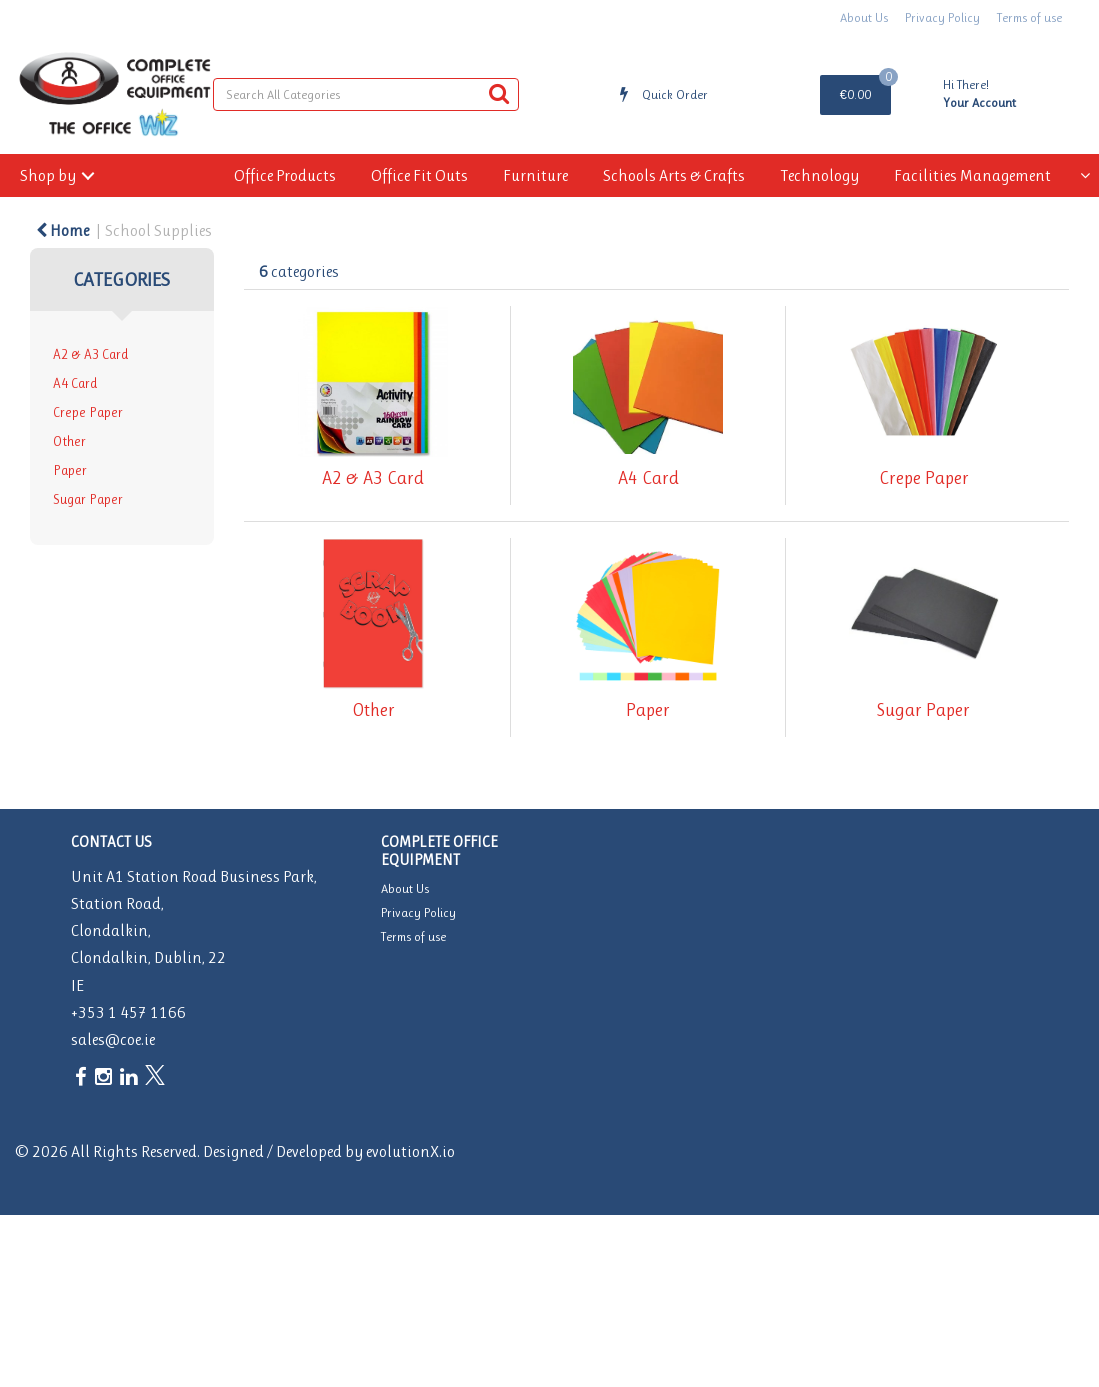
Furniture (535, 175)
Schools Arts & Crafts (674, 175)
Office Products (285, 175)
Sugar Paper (88, 499)
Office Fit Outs (419, 175)
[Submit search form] (499, 93)
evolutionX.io (410, 1151)
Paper (70, 470)
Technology (819, 175)
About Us (864, 17)
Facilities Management (972, 175)
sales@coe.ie (113, 1039)
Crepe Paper (88, 412)
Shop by (48, 175)
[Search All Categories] (366, 94)
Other (69, 441)
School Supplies (158, 230)
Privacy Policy (942, 17)
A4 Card (75, 383)
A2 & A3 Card (90, 354)
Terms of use (1029, 17)
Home (62, 230)
